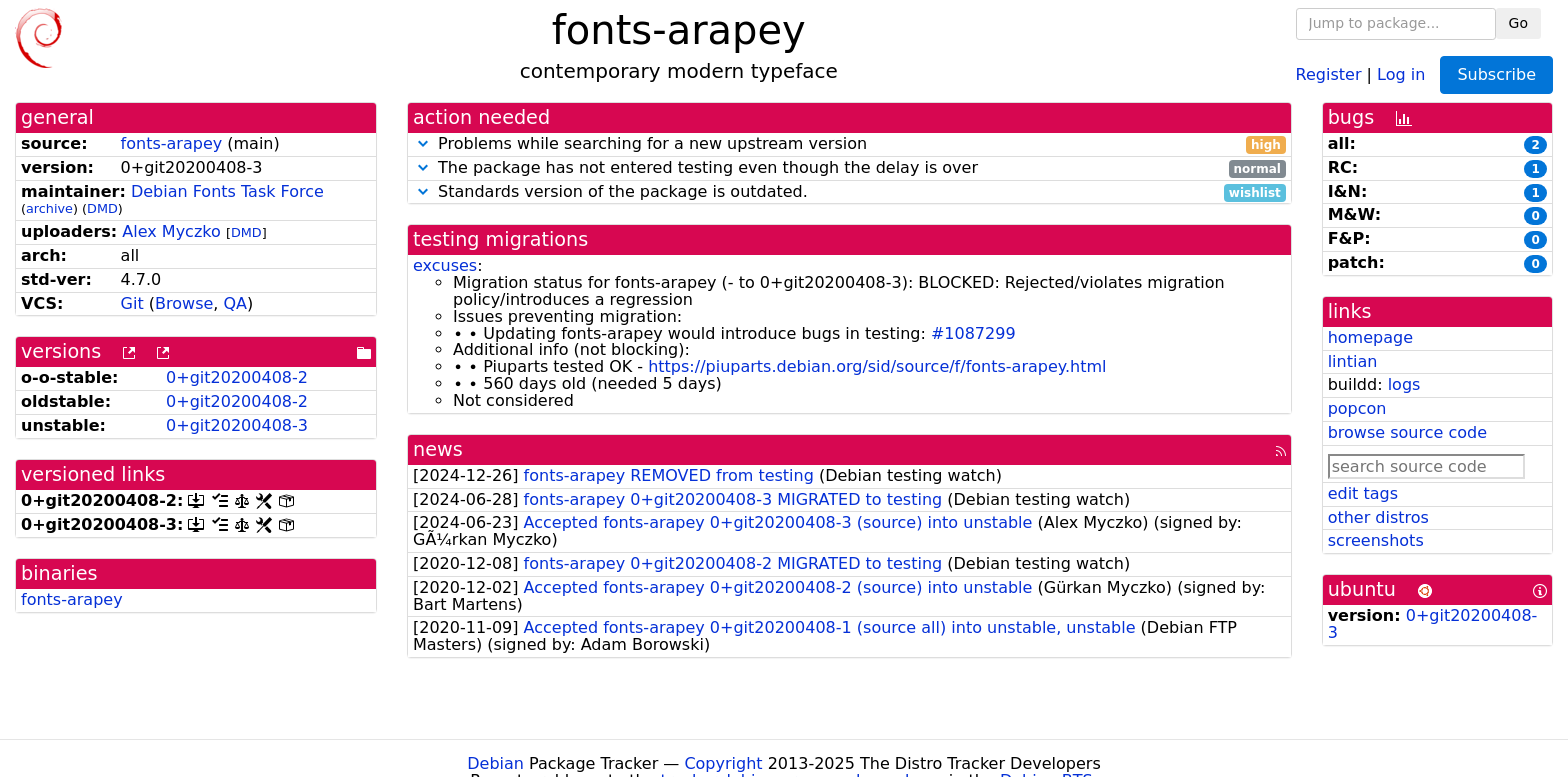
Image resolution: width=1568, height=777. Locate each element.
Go (1518, 23)
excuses (445, 265)
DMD (102, 208)
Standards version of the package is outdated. (849, 192)
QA (235, 303)
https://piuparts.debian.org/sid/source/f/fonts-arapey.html (877, 366)
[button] (423, 143)
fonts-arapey (172, 143)
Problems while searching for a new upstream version (849, 144)
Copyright (723, 763)
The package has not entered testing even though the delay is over (849, 168)
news (438, 449)
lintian (1353, 361)
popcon (1357, 408)
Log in (1401, 73)
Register (1329, 73)
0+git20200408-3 (237, 425)
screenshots (1376, 540)
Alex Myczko (171, 231)
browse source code (1407, 432)
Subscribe (1496, 74)
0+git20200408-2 (237, 377)
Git (132, 303)
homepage (1370, 337)
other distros (1378, 517)
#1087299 (973, 333)
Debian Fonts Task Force (227, 191)
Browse (184, 303)
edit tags (1363, 493)
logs (1404, 384)
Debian (495, 763)
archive (49, 208)
